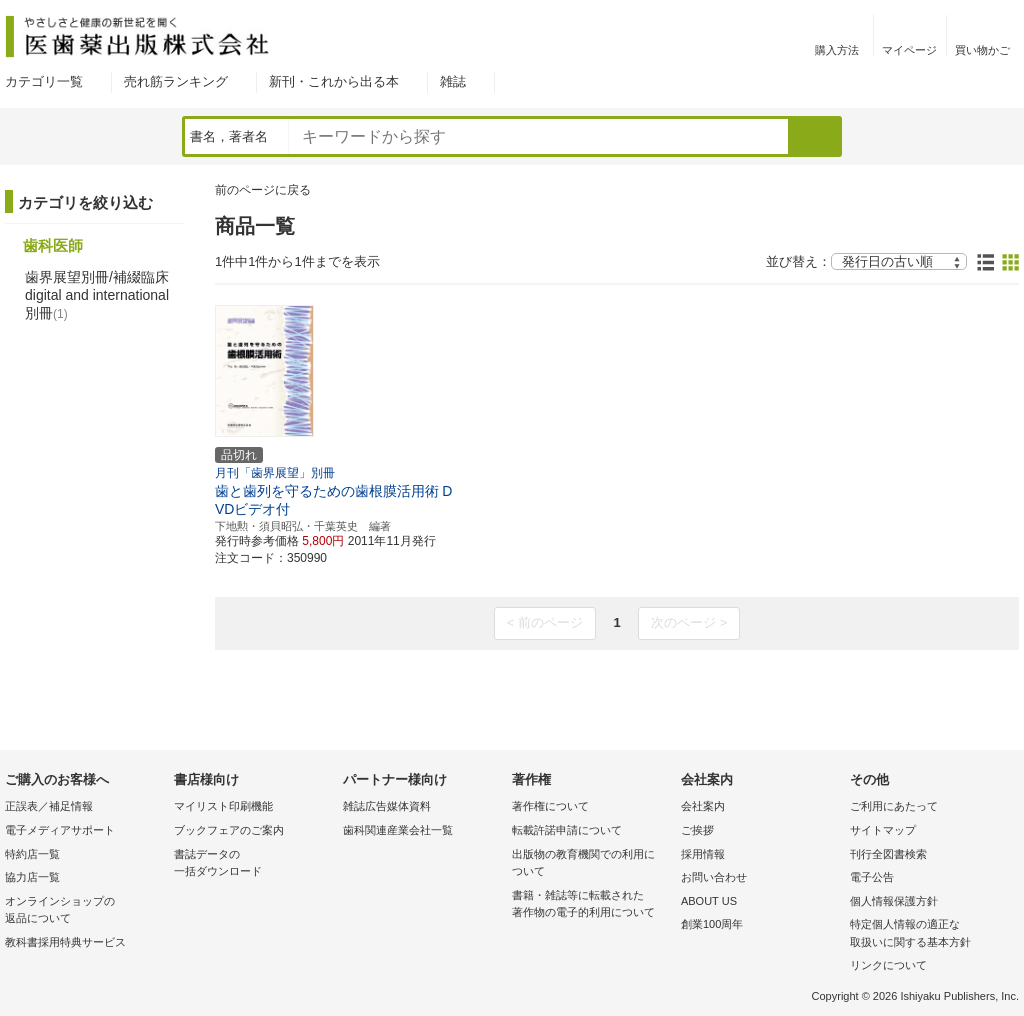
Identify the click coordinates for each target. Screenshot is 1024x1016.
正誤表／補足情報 (49, 806)
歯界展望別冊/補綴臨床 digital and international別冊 (97, 295)
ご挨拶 (697, 830)
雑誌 (453, 81)
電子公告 (872, 877)
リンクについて (888, 965)
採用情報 (703, 854)
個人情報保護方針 (894, 901)
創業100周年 (712, 924)
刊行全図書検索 (888, 854)
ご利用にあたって (894, 806)
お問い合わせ (714, 877)
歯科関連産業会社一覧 (398, 830)
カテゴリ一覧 (44, 81)
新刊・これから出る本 (334, 81)
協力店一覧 (32, 877)
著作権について (550, 806)
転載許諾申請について (567, 830)
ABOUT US (709, 901)
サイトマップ (883, 830)
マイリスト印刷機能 (223, 806)
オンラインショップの (84, 911)
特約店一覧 (32, 854)
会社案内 (703, 806)
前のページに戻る (263, 190)
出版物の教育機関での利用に (591, 864)
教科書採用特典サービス (65, 942)
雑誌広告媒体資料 (387, 806)
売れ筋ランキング (176, 81)
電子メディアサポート (60, 830)
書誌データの (253, 864)
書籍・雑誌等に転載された (591, 905)
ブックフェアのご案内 (229, 830)
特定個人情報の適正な (929, 934)
